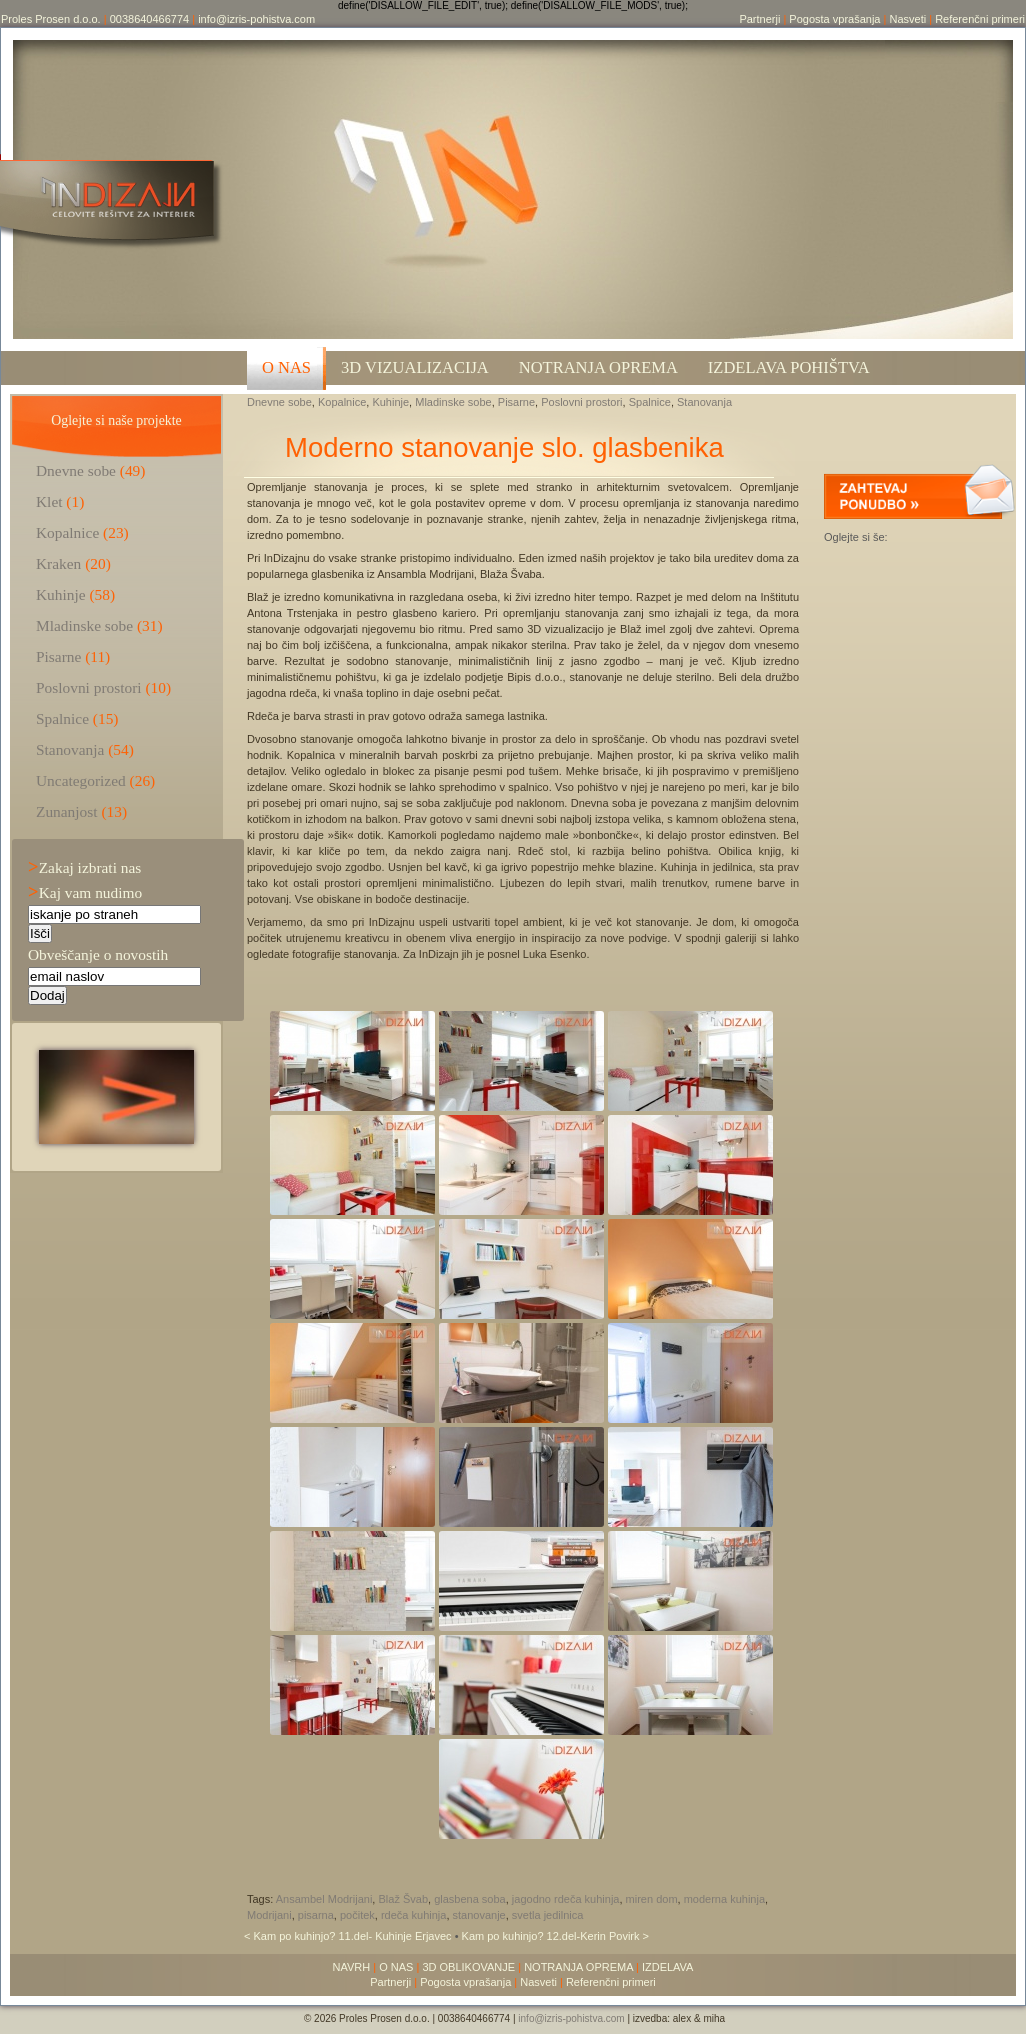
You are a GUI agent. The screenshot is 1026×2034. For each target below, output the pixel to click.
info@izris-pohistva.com (256, 19)
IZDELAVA (668, 1967)
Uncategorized (81, 780)
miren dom (652, 1899)
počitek (357, 1915)
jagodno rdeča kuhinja (566, 1899)
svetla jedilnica (548, 1915)
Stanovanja (704, 402)
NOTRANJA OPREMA (578, 1967)
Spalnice (650, 402)
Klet (49, 501)
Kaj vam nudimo (85, 892)
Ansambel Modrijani (324, 1899)
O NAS (286, 367)
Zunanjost (67, 811)
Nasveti (907, 19)
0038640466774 (150, 19)
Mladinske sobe (453, 402)
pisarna (316, 1915)
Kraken (58, 563)
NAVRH (352, 1967)
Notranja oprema (598, 367)
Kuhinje (390, 402)
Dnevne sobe (279, 402)
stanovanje (479, 1915)
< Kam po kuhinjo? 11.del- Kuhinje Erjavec (349, 1936)
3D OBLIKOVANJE (468, 1967)
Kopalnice (342, 402)
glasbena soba (470, 1899)
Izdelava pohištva (789, 367)
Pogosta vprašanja (834, 19)
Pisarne (516, 402)
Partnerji (759, 19)
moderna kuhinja (724, 1899)
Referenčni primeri (980, 19)
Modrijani (269, 1915)
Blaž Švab (403, 1899)
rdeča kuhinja (413, 1915)
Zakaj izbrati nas (84, 867)
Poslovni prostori (581, 402)
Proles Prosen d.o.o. (51, 19)
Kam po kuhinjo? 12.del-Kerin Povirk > (555, 1936)
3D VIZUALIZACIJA (415, 367)
